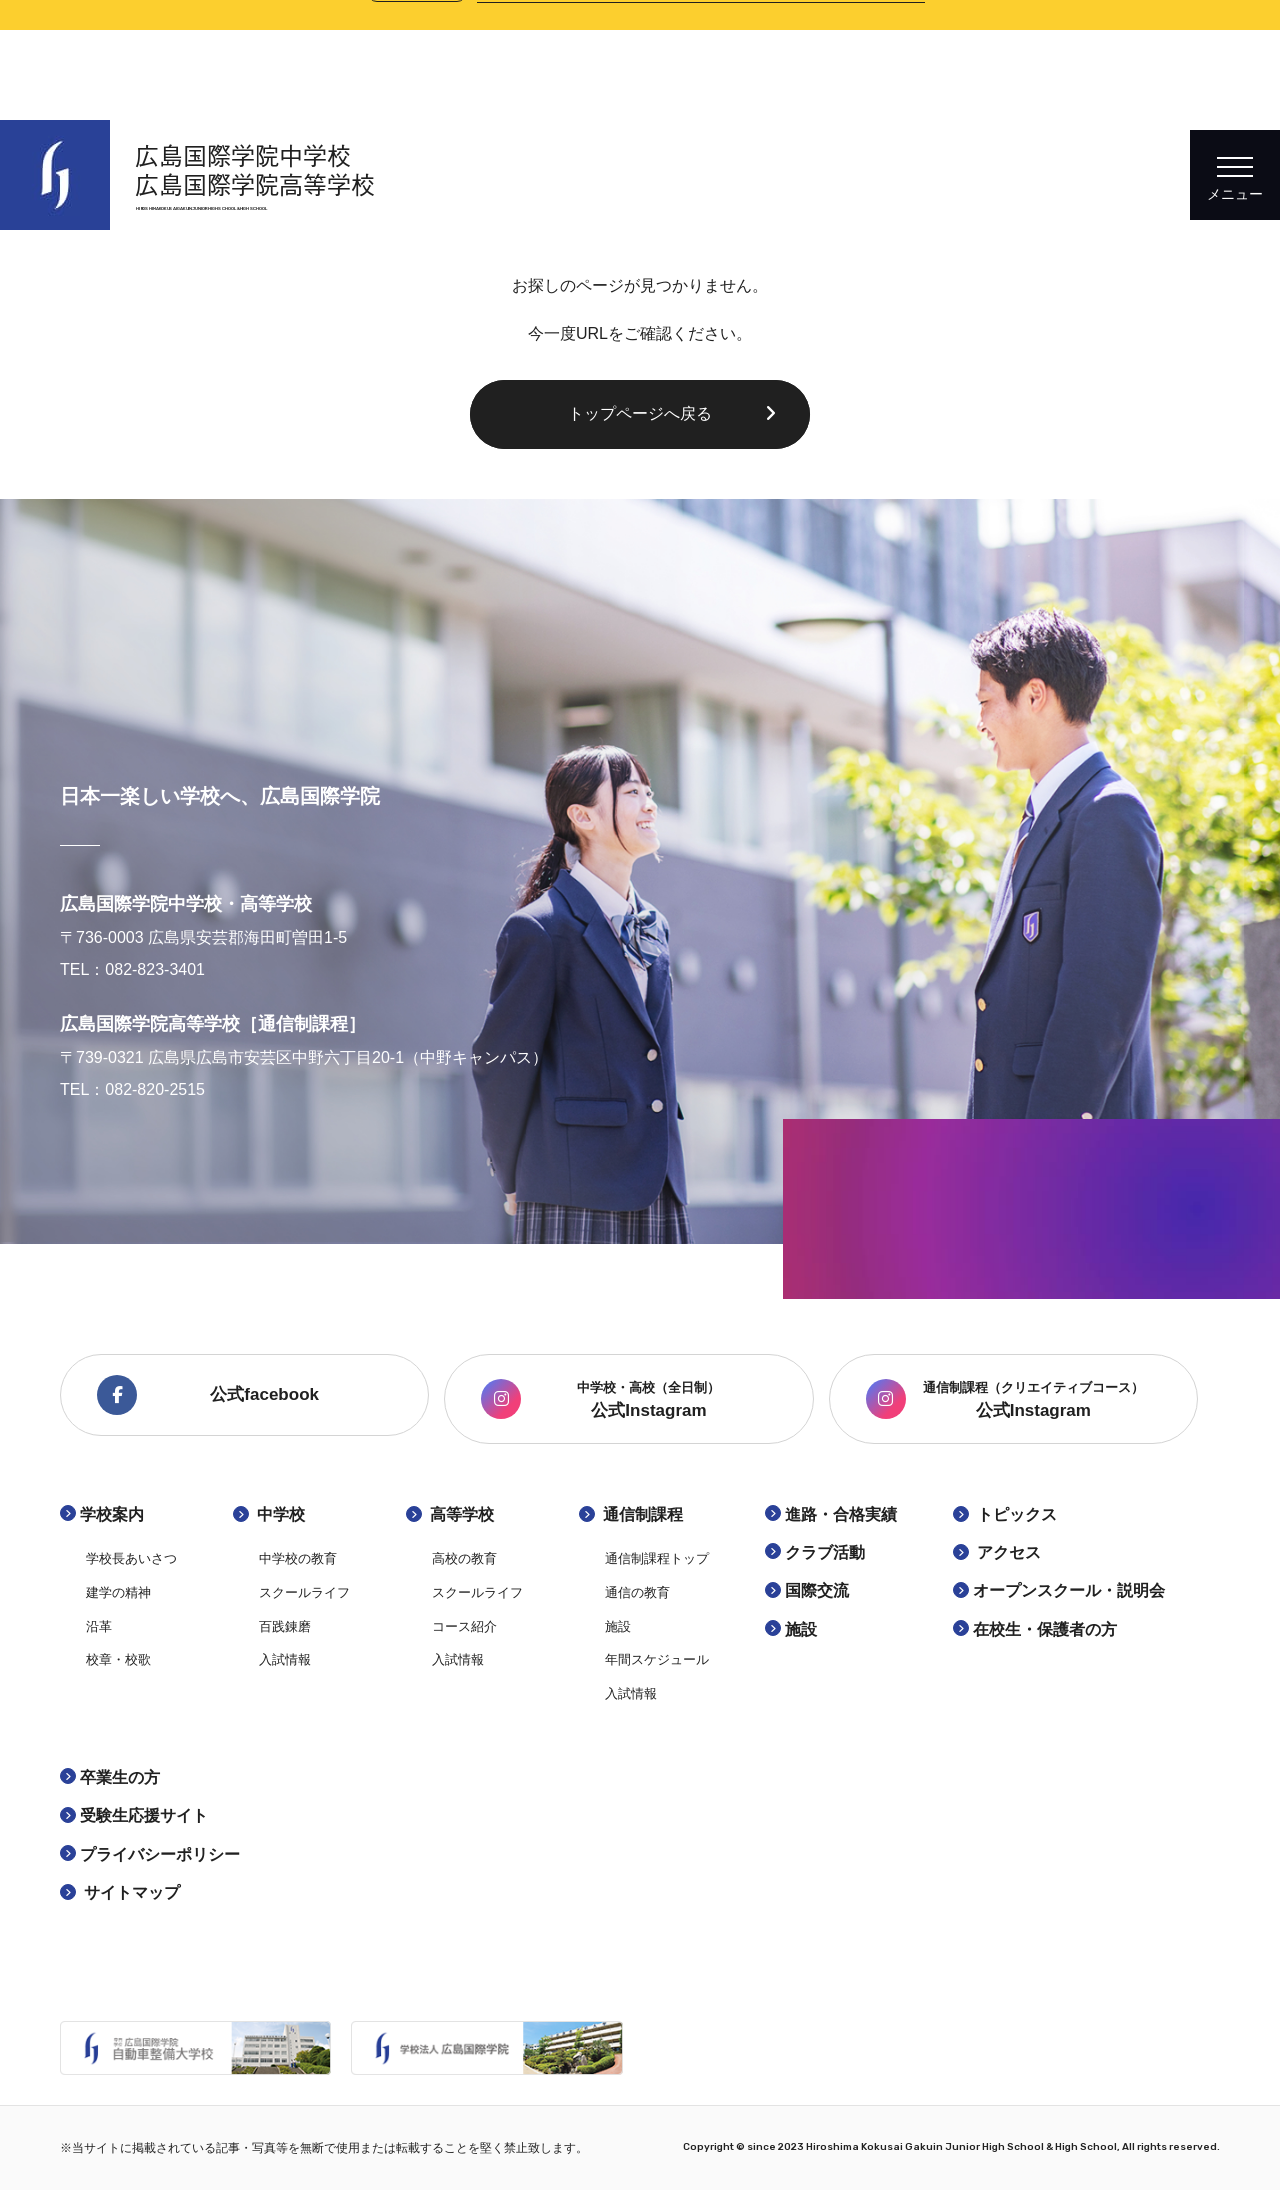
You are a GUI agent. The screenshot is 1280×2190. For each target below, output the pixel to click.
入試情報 (285, 1659)
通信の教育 (637, 1592)
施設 (618, 1626)
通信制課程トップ (657, 1558)
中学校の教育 (298, 1558)
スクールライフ (304, 1592)
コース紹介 (464, 1626)
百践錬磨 (285, 1626)
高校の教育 (464, 1558)
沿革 (99, 1626)
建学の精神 (118, 1592)
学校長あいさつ (131, 1558)
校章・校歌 (118, 1659)
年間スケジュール (657, 1659)
